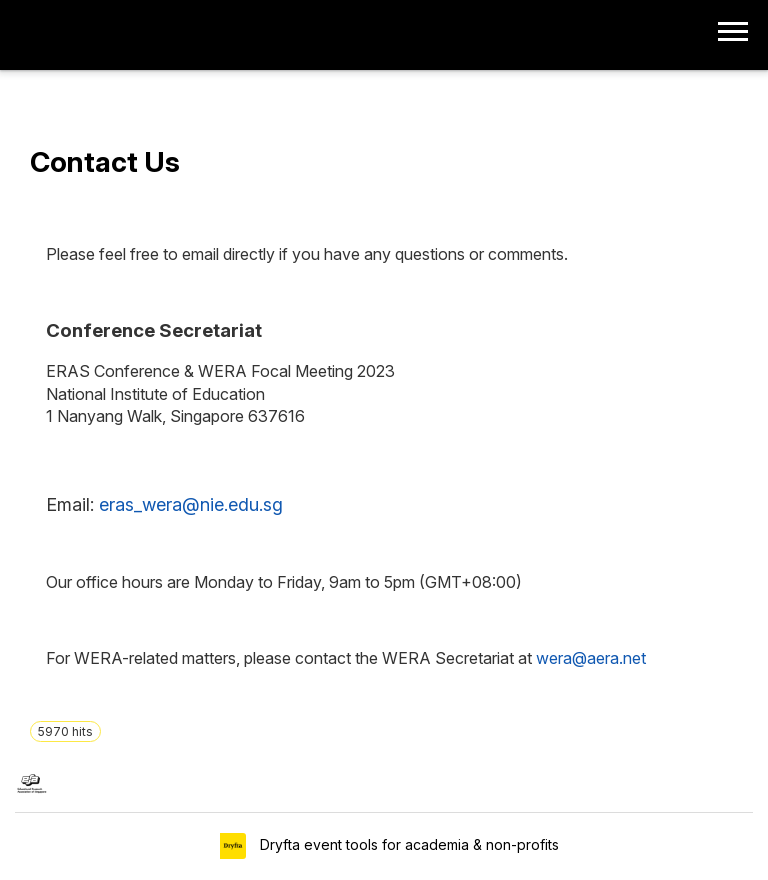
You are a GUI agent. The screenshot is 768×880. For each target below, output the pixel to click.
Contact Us (105, 162)
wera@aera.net (591, 658)
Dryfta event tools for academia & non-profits (407, 844)
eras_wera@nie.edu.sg (191, 504)
